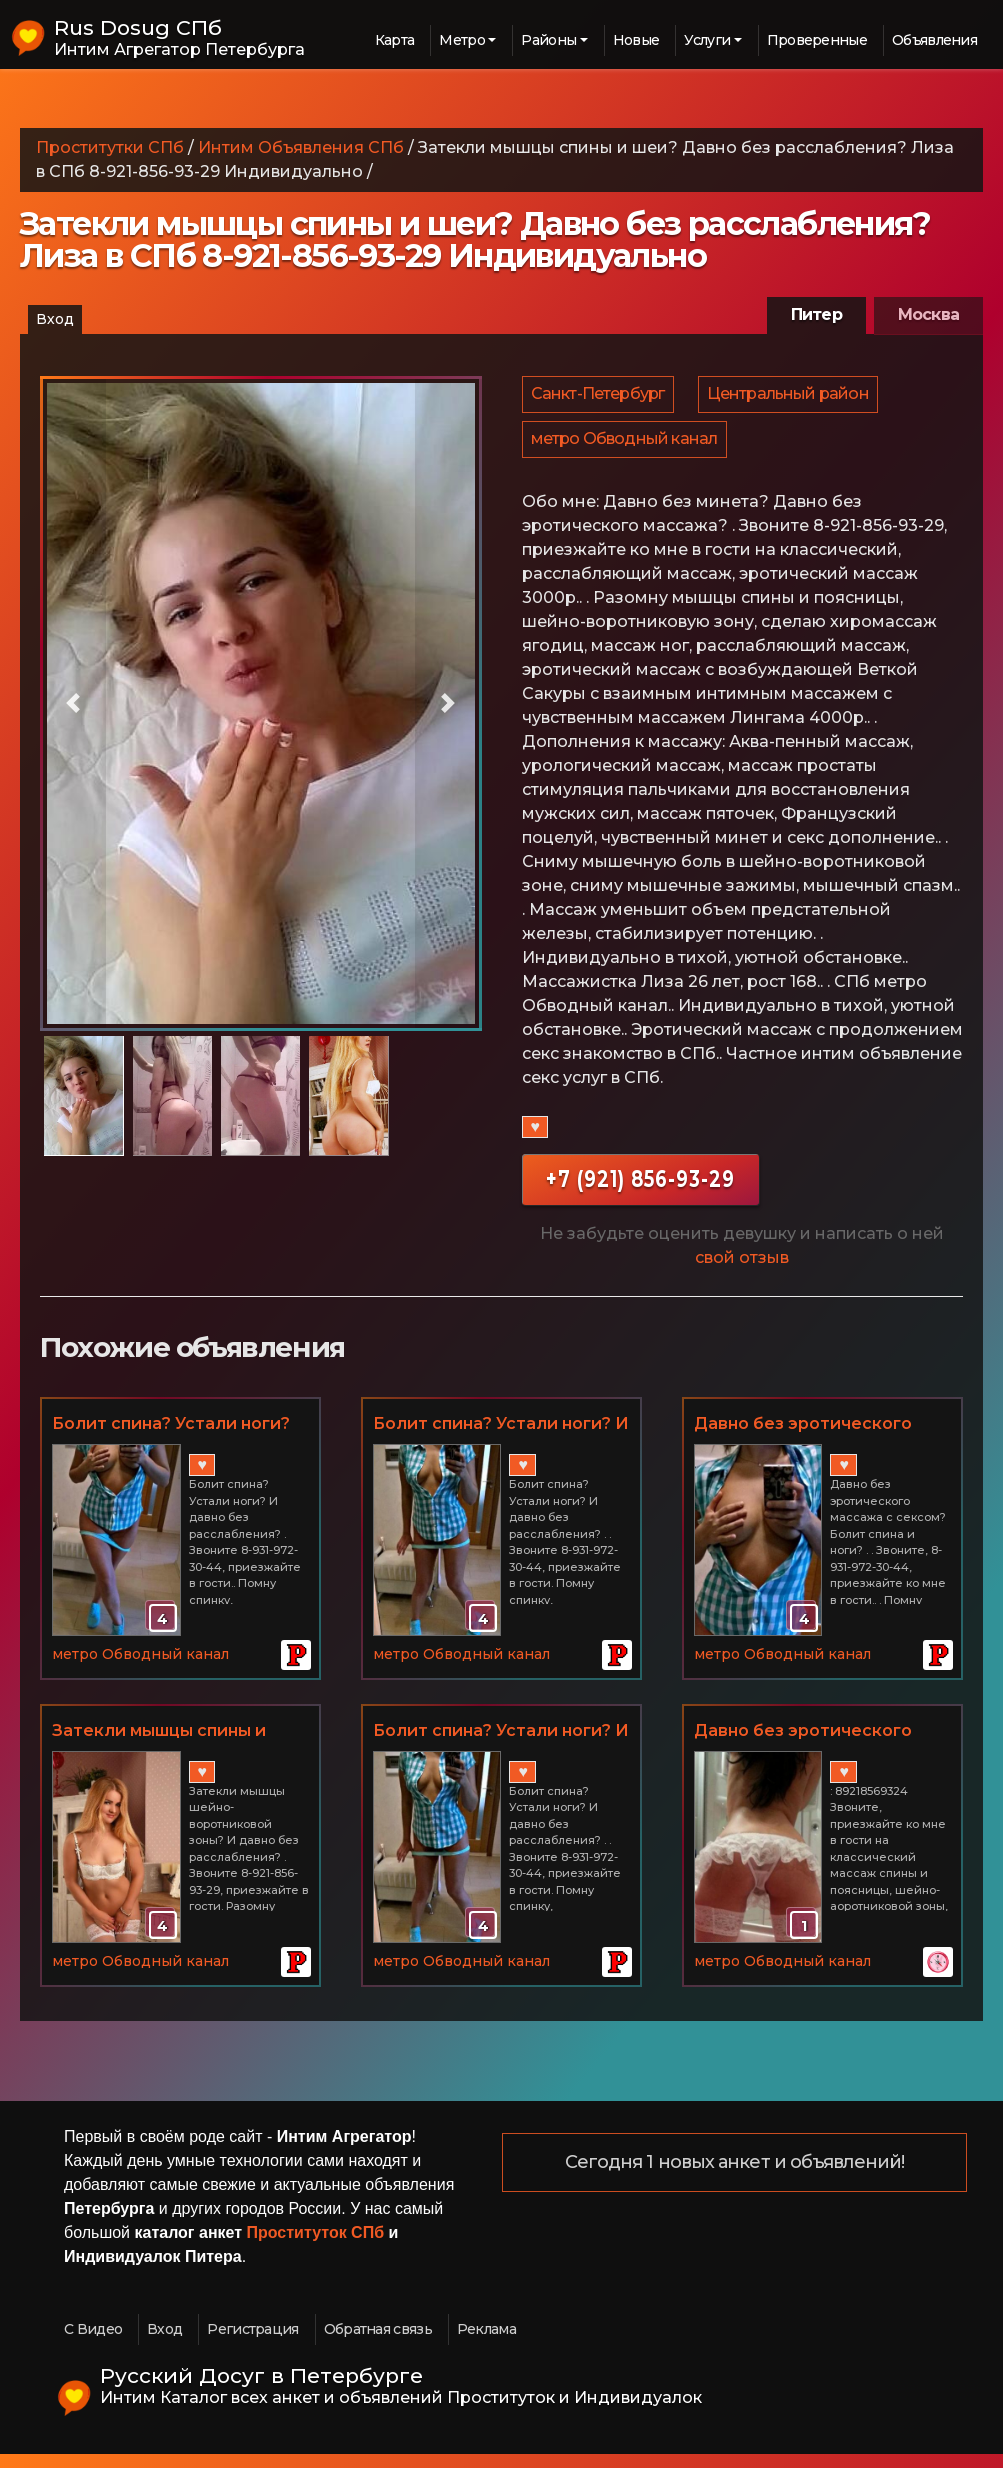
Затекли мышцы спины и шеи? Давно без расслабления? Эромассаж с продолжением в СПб (178, 1746)
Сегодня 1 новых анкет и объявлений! (735, 2177)
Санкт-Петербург (599, 397)
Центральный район (791, 397)
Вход (55, 319)
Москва (928, 314)
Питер (816, 314)
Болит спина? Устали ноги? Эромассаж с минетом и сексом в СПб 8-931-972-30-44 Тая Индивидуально (171, 1439)
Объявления (934, 40)
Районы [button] (548, 40)
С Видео (93, 2343)
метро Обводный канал (625, 449)
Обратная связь (378, 2343)
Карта (395, 40)
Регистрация (252, 2343)
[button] (73, 703)
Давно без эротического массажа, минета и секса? (807, 1746)
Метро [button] (462, 40)
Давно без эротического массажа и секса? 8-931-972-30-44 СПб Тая (817, 1439)
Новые (636, 40)
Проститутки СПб (110, 147)
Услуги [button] (707, 40)
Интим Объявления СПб (301, 147)
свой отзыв (742, 1271)
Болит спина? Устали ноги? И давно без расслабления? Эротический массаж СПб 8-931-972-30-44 (501, 1439)
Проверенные (817, 40)
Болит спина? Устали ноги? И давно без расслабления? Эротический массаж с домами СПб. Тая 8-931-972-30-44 (501, 1746)
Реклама (486, 2343)
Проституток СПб (316, 2246)
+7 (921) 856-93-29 (640, 1192)
